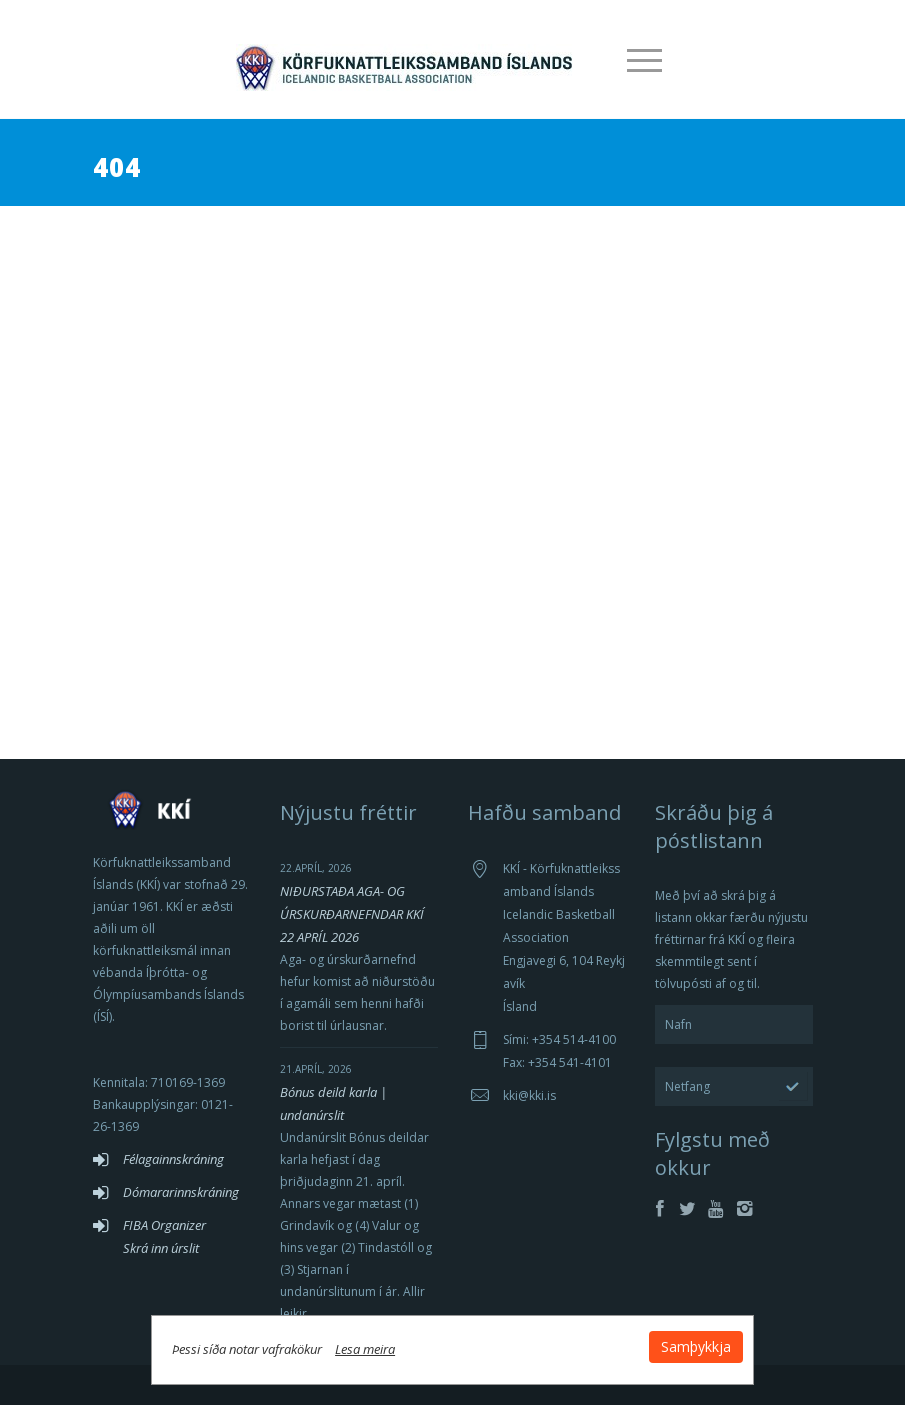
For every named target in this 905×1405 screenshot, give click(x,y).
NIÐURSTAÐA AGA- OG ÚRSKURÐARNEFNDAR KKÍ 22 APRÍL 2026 (352, 914)
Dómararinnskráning (181, 1192)
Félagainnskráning (173, 1159)
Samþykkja (695, 1346)
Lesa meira (367, 1349)
